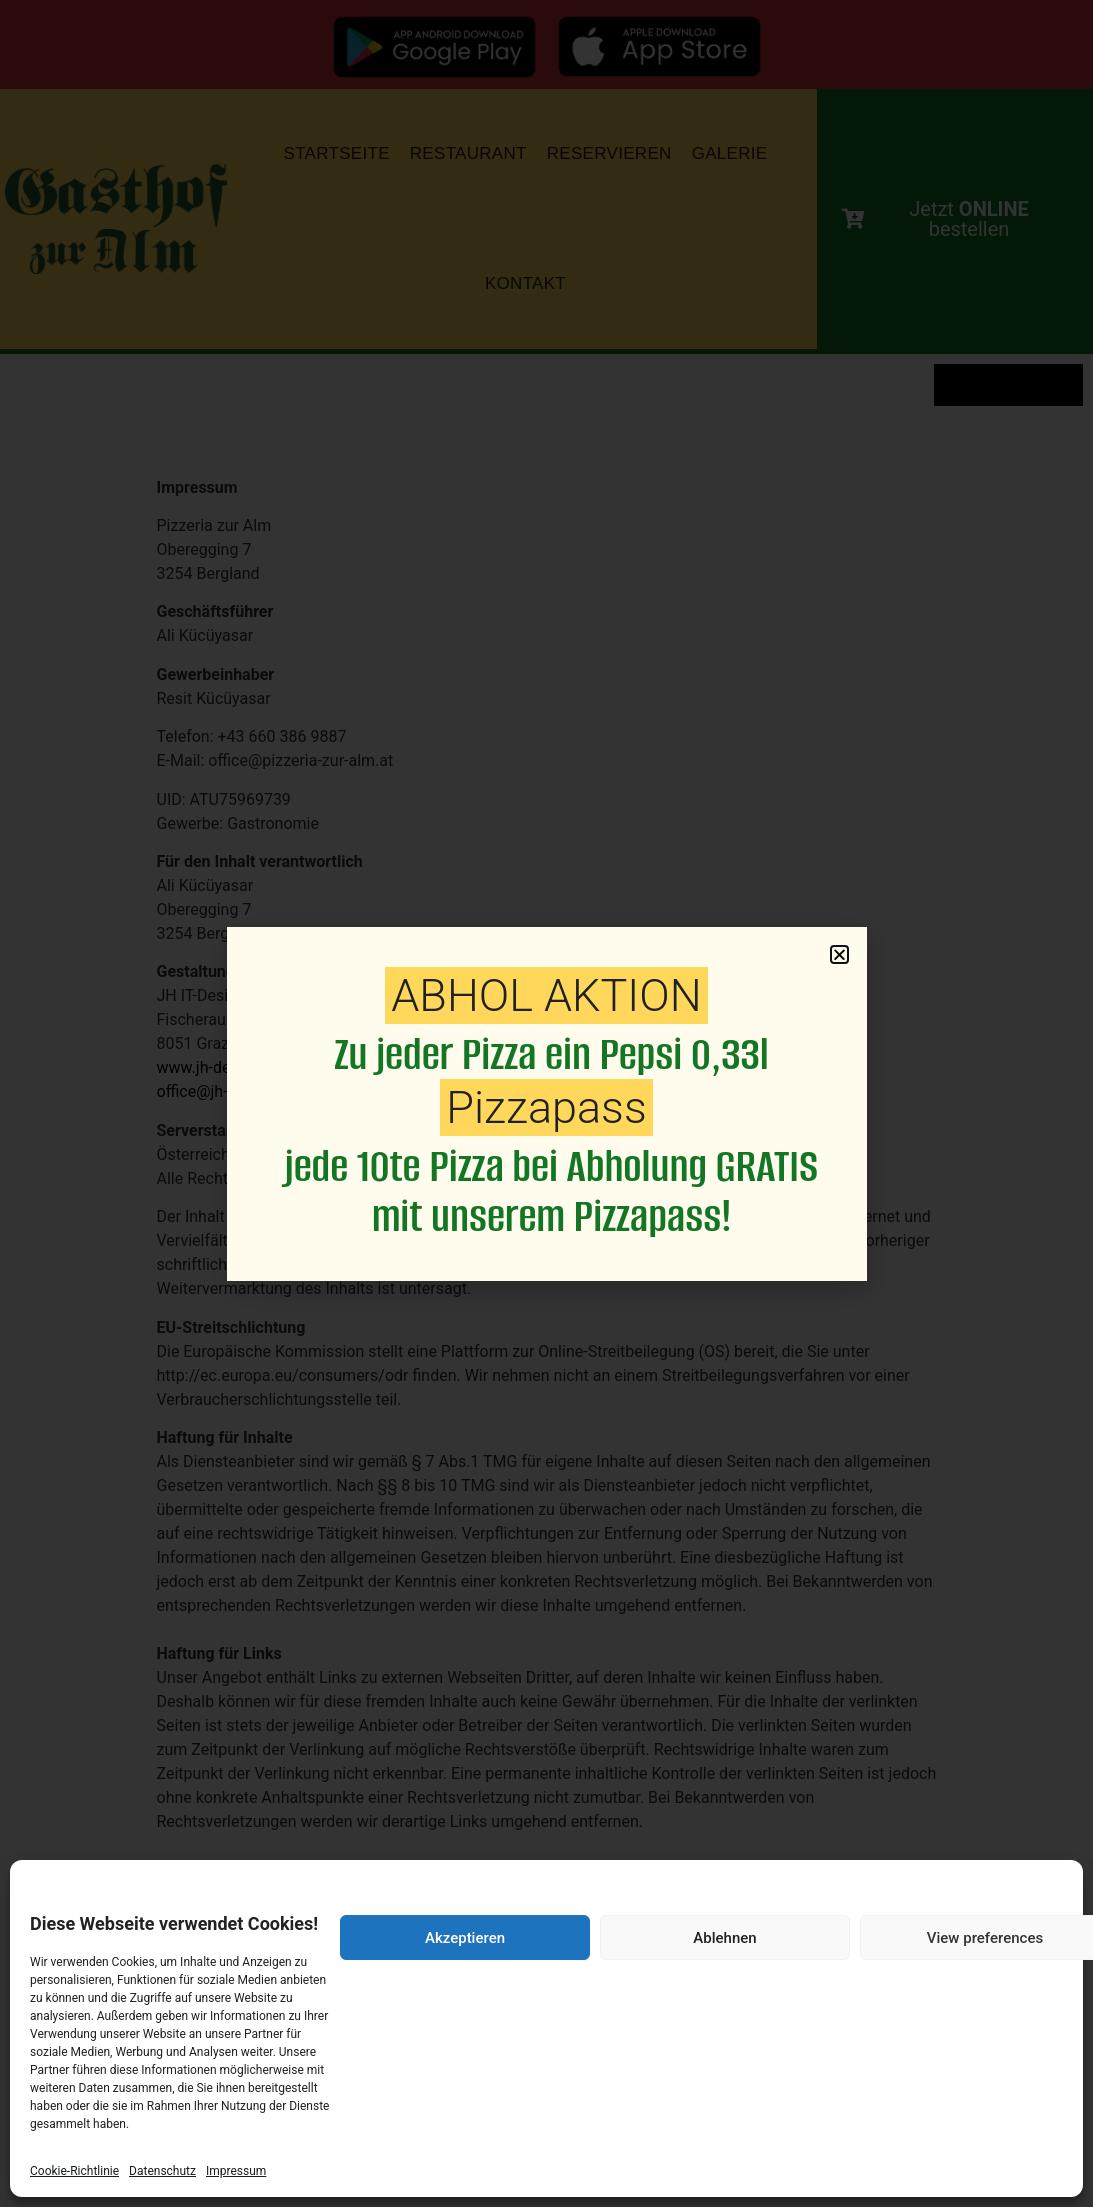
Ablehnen (724, 1938)
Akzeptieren (465, 1938)
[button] (839, 954)
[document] (546, 1103)
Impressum (236, 2171)
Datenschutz (162, 2171)
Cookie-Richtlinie (74, 2171)
